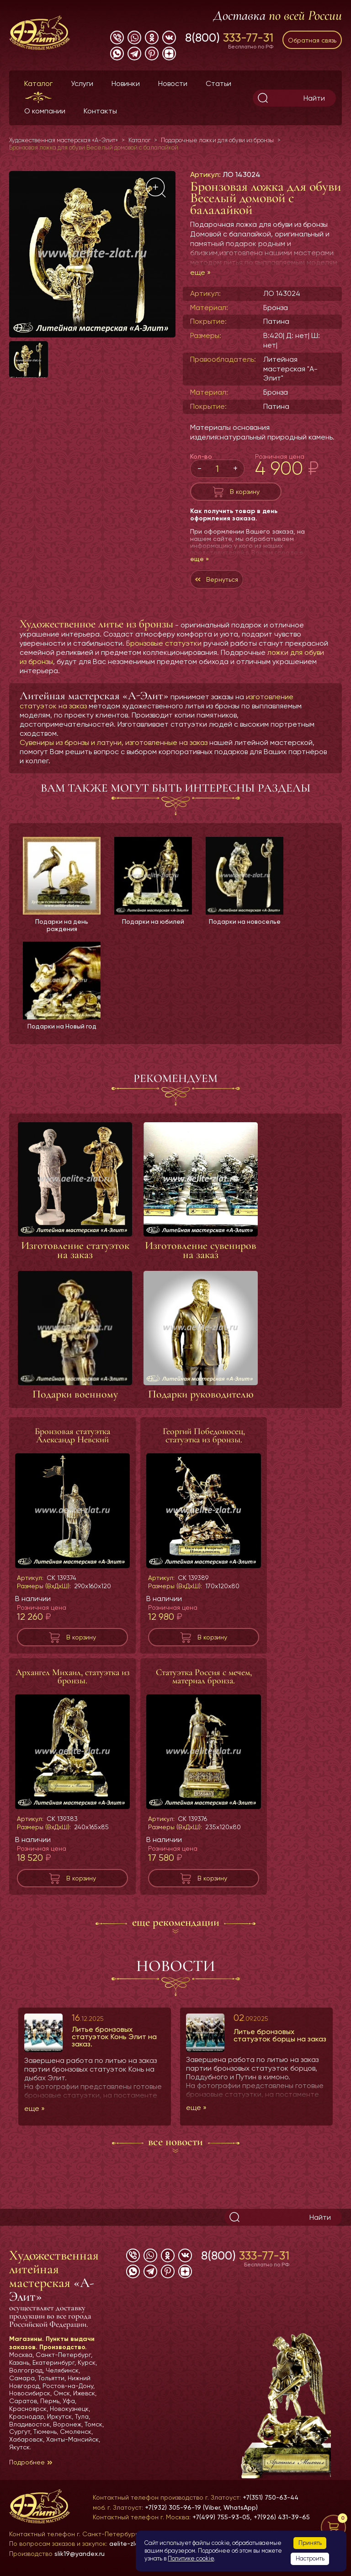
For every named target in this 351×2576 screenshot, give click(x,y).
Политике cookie (191, 2558)
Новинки (126, 83)
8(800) (229, 37)
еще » (200, 272)
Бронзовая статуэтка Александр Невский (72, 1436)
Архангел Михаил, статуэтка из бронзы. (73, 1677)
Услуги (82, 83)
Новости (172, 83)
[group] (92, 254)
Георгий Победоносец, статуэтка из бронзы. (204, 1436)
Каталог (38, 83)
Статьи (218, 83)
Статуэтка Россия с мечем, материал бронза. (204, 1677)
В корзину (245, 491)
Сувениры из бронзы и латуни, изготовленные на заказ (113, 742)
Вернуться (222, 579)
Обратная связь (312, 40)
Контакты (100, 111)
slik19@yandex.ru (79, 2553)
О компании (44, 111)
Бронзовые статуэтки (164, 643)
